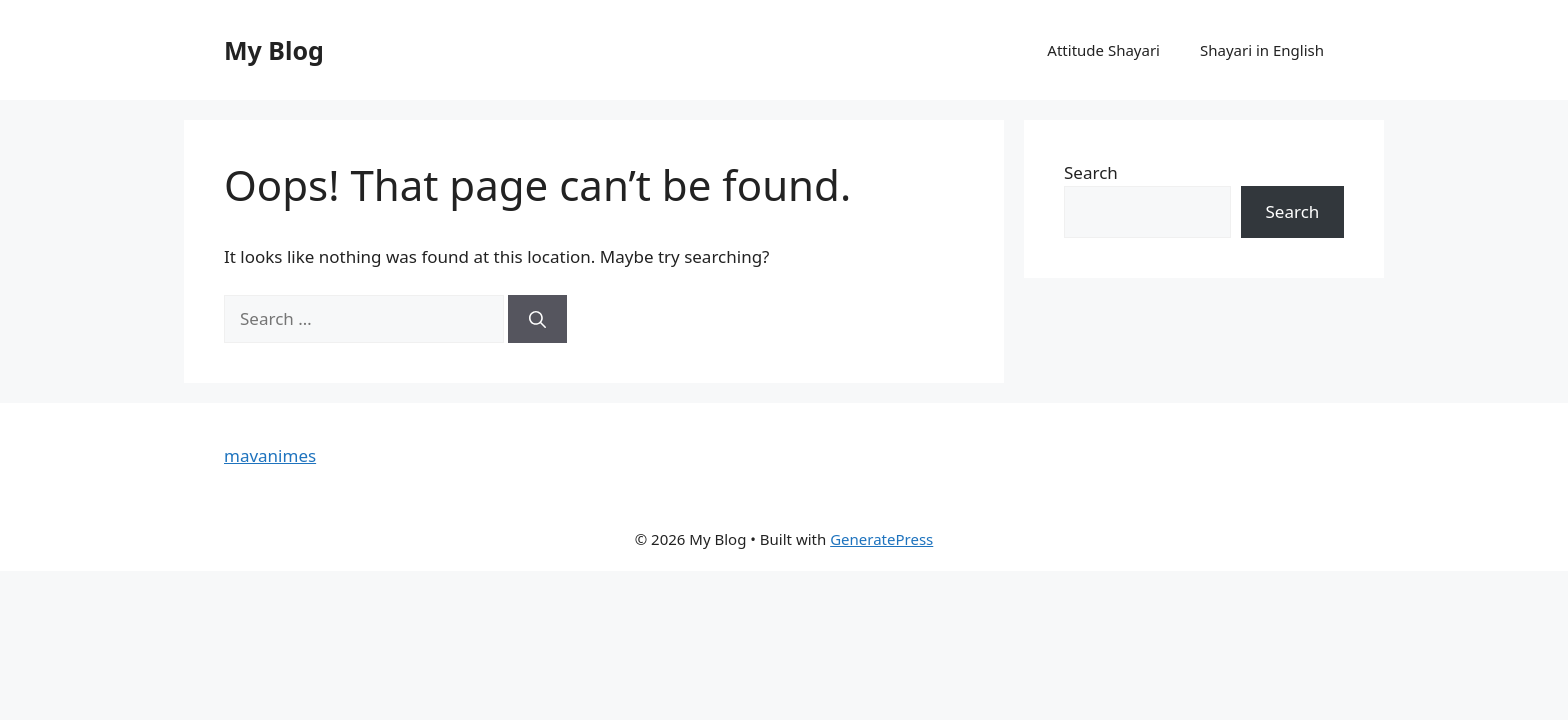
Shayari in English (1262, 50)
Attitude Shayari (1103, 50)
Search (1091, 172)
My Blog (274, 50)
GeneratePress (881, 539)
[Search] (537, 319)
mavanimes (270, 455)
